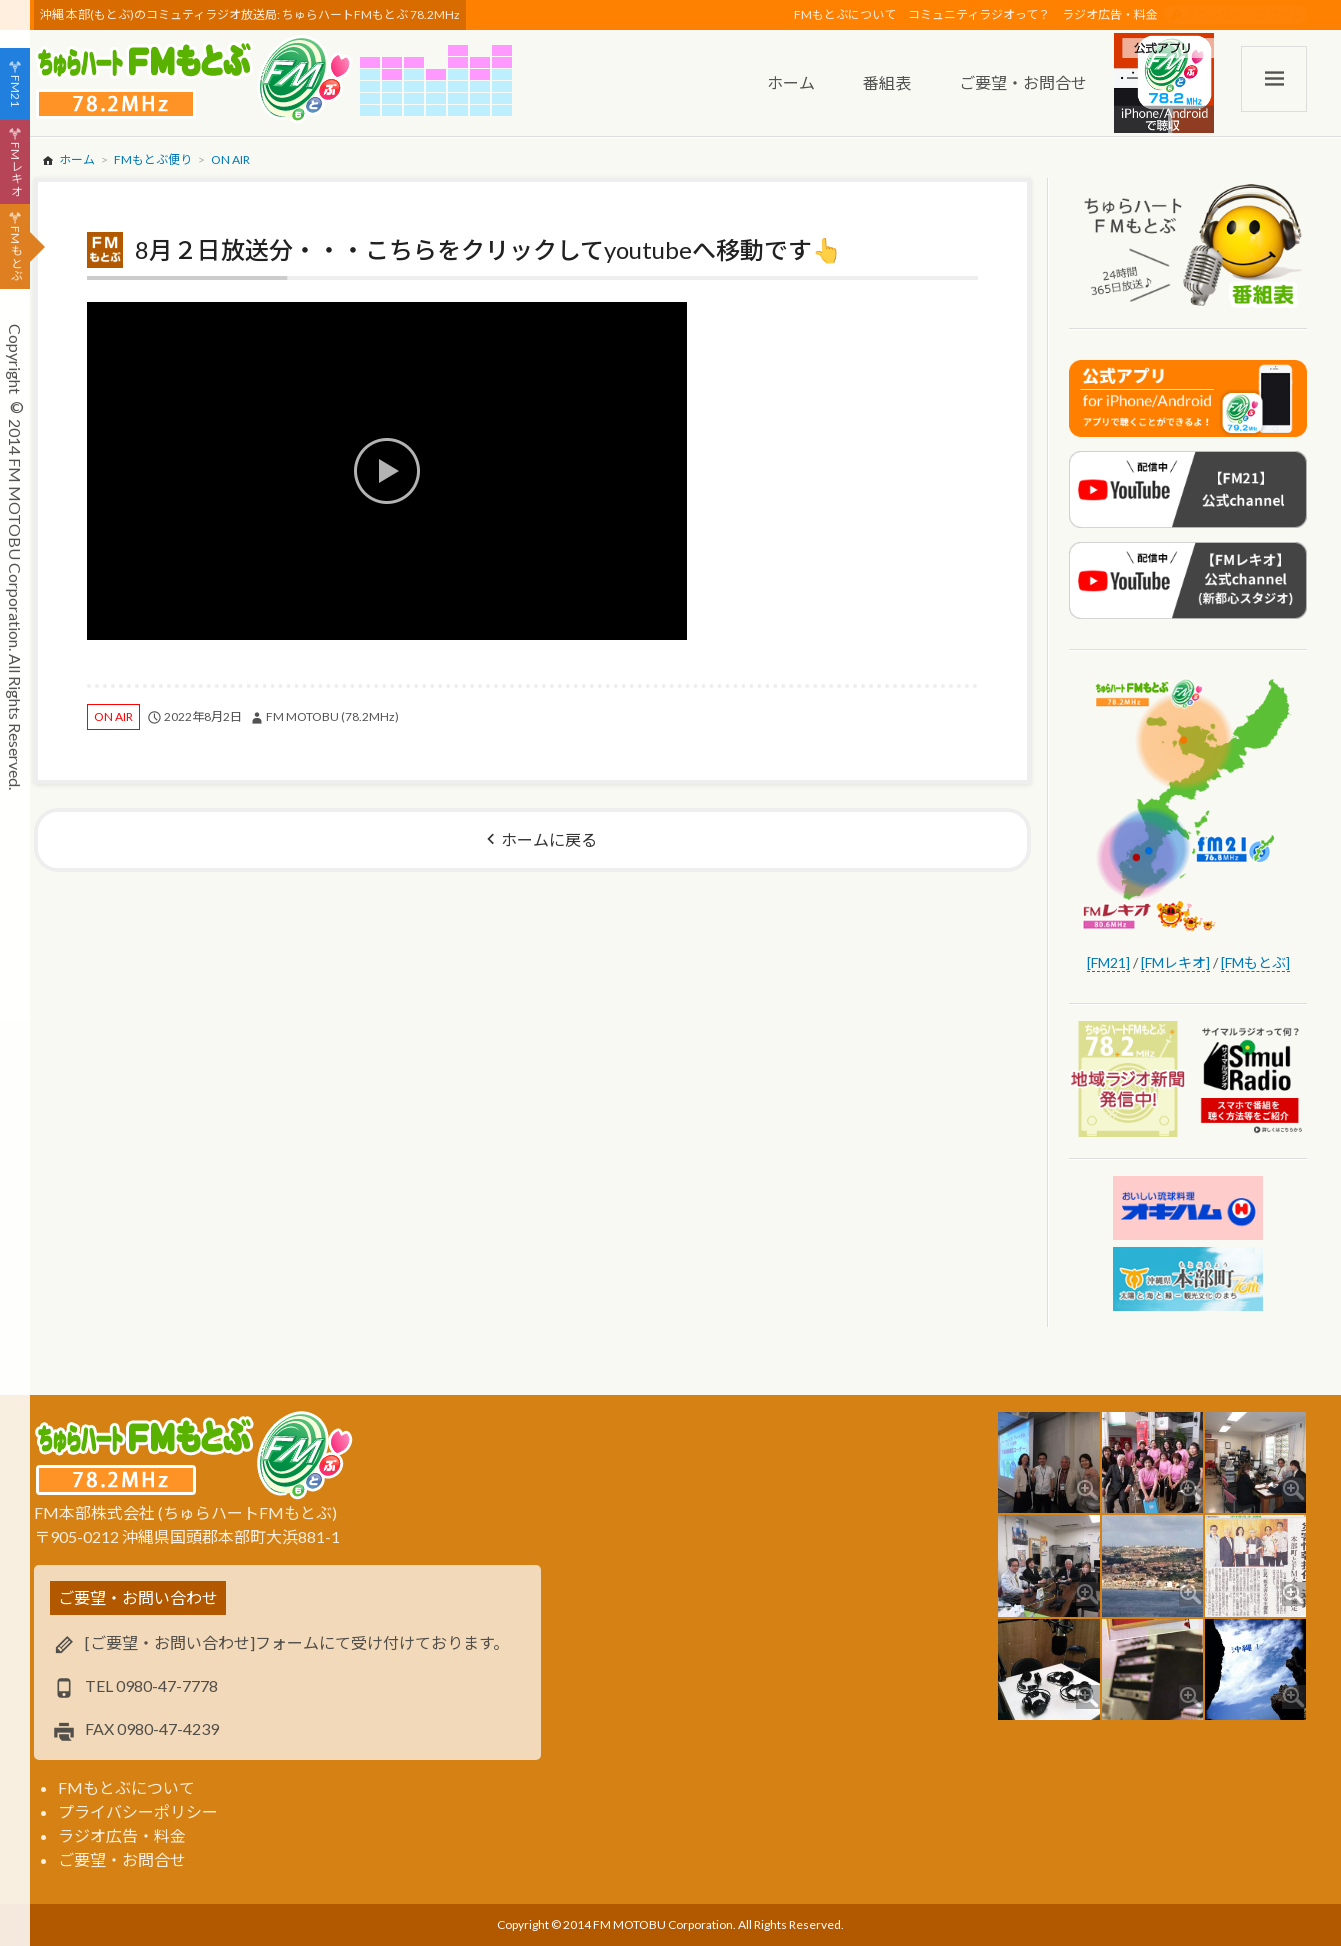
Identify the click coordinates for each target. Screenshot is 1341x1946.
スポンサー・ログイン (1244, 14)
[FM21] (1108, 962)
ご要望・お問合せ (122, 1859)
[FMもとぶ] (1255, 962)
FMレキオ (15, 169)
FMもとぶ (15, 254)
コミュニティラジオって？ (979, 14)
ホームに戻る (549, 839)
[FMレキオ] (1175, 962)
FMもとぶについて (845, 14)
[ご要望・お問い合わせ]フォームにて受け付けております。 (297, 1642)
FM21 (15, 91)
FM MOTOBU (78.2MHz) (332, 716)
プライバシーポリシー (138, 1811)
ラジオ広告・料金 (1110, 14)
